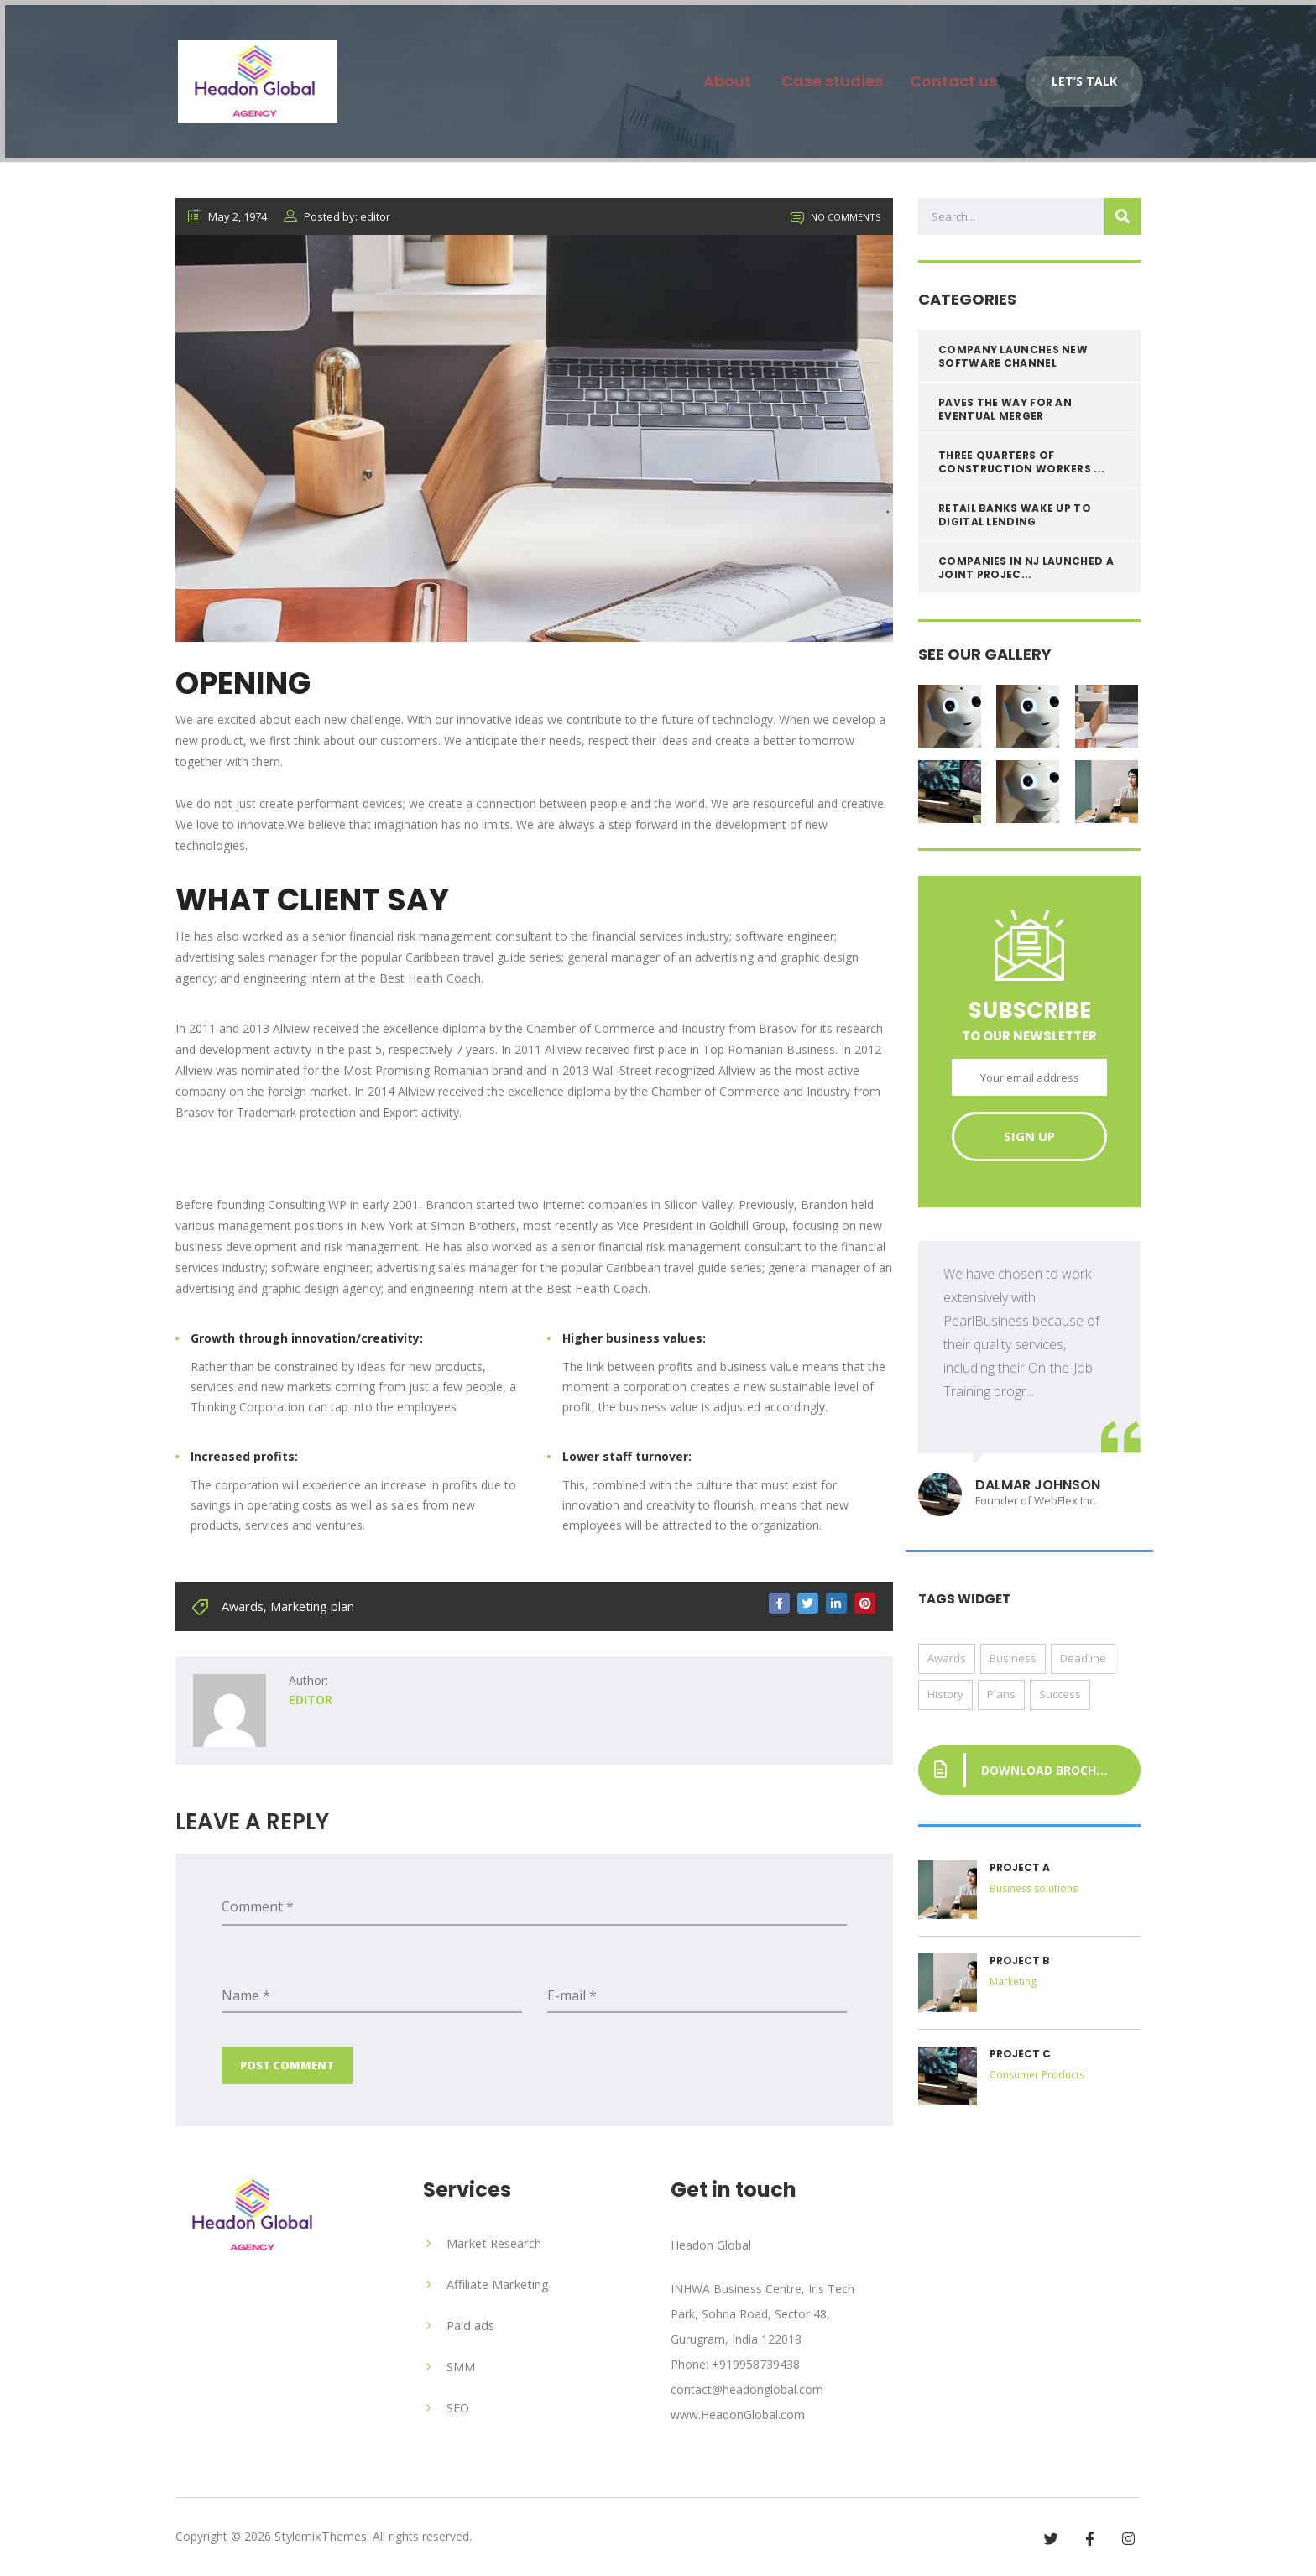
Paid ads (469, 2326)
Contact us (950, 76)
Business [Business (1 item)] (1013, 1663)
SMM (460, 2367)
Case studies (822, 76)
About (714, 76)
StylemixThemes (319, 2535)
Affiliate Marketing (496, 2286)
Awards (242, 1610)
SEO (457, 2407)
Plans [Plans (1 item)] (1001, 1699)
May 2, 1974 (227, 221)
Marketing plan (309, 1610)
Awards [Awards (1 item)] (946, 1663)
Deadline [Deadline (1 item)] (1083, 1663)
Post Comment (287, 2068)
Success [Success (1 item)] (1060, 1699)
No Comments (835, 222)
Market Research (492, 2246)
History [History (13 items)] (945, 1699)
